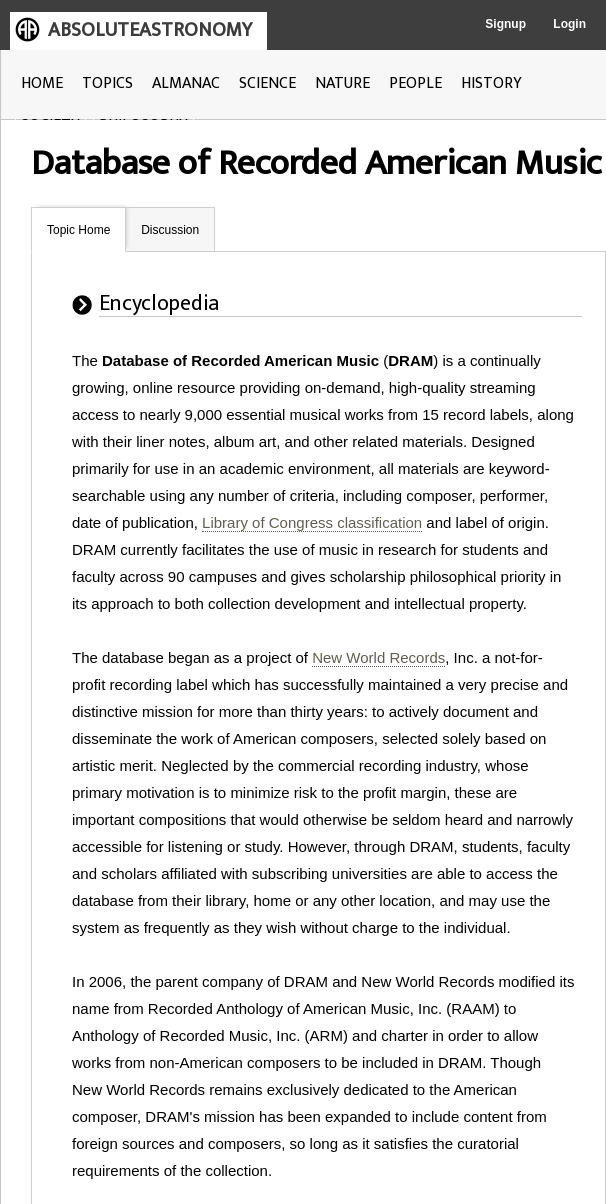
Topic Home (78, 230)
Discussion (170, 230)
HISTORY (491, 83)
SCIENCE (267, 83)
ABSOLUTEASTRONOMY (150, 30)
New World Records (378, 657)
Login (569, 24)
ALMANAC (186, 83)
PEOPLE (415, 83)
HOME (42, 83)
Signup (505, 24)
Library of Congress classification (312, 522)
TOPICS (107, 83)
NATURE (342, 83)
